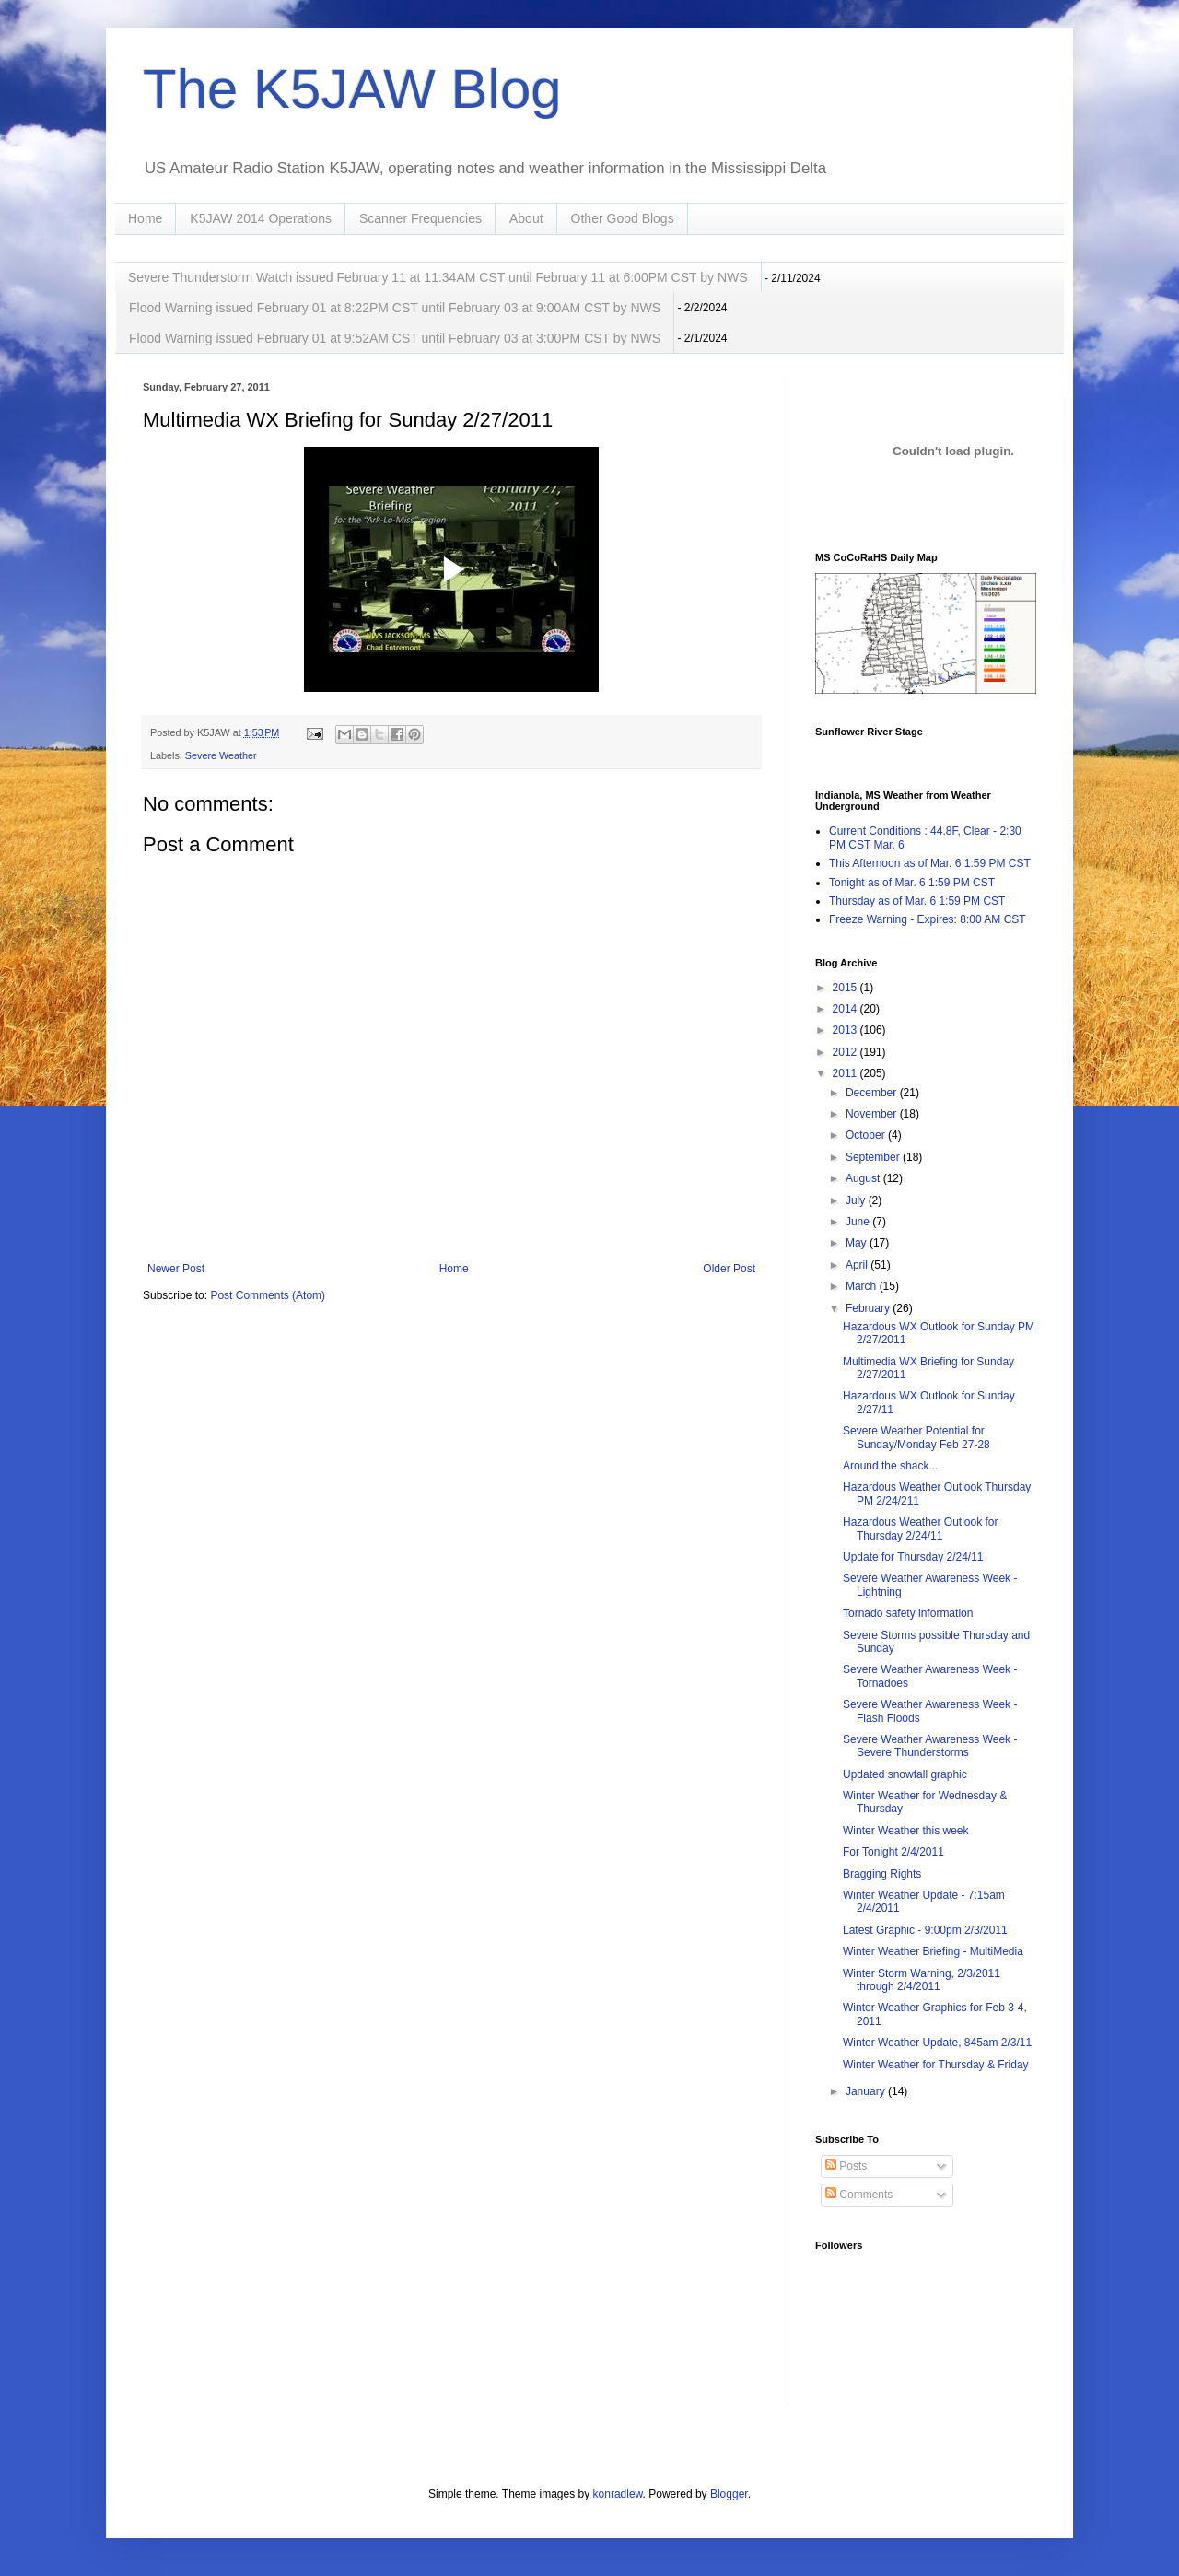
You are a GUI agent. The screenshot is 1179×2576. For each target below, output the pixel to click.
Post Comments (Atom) (267, 1295)
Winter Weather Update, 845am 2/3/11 (937, 2042)
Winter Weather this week (906, 1830)
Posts (846, 2166)
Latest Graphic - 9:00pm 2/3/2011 (925, 1930)
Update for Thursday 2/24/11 (913, 1557)
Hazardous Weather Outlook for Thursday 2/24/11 (920, 1528)
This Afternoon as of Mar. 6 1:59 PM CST (930, 863)
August (864, 1178)
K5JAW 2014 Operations (261, 218)
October (867, 1135)
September (874, 1157)
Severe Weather (221, 755)
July (857, 1200)
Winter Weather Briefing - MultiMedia (933, 1951)
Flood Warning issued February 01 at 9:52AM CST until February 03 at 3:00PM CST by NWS (394, 338)
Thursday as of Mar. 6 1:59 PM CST (917, 901)
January (867, 2091)
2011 (846, 1073)
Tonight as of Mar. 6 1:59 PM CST (912, 882)
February (869, 1308)
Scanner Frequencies (420, 218)
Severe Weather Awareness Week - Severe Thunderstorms (930, 1746)
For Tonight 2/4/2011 (893, 1851)
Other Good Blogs (622, 218)
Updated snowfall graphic (905, 1774)
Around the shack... (890, 1465)
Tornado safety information (908, 1613)
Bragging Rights (882, 1874)
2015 (846, 987)
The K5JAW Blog (352, 89)
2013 (846, 1030)
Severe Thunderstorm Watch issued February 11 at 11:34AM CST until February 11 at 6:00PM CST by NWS (438, 277)
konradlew (618, 2494)
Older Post (729, 1268)
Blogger (729, 2494)
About (526, 218)
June (859, 1221)
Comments (859, 2194)
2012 (846, 1052)
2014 (846, 1008)
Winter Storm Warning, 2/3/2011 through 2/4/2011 (921, 1980)
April (858, 1265)
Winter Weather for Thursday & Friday (936, 2064)
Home (145, 218)
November (873, 1113)
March (863, 1286)
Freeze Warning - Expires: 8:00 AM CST (927, 919)
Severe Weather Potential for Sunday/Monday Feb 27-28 (916, 1437)
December (873, 1092)
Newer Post (175, 1268)
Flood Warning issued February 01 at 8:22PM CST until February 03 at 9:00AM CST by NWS (394, 307)
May (858, 1242)
